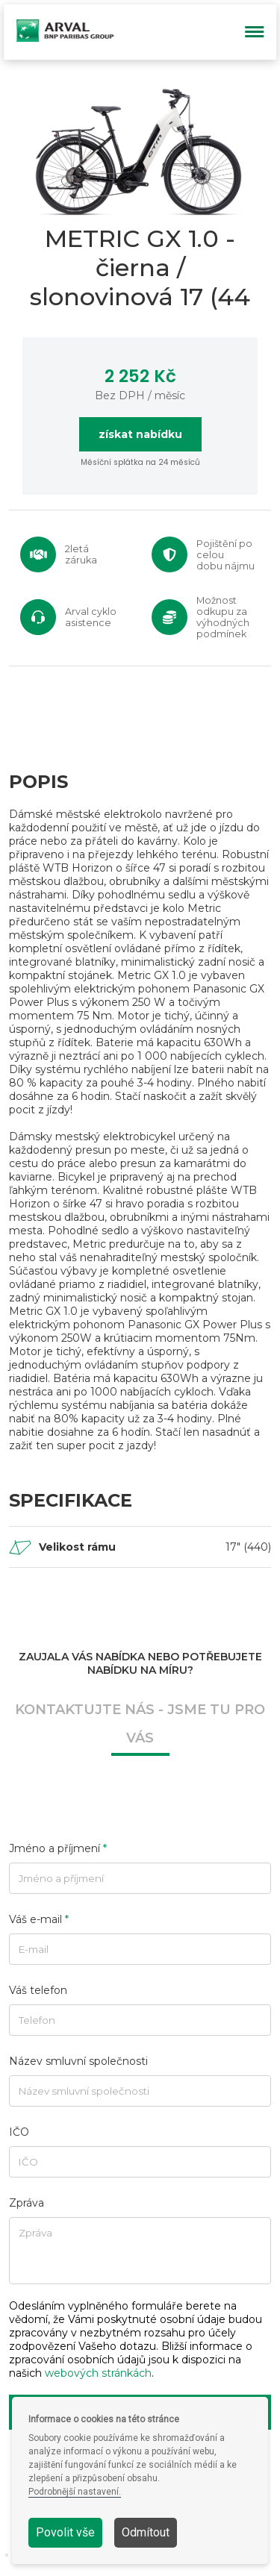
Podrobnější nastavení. (74, 2491)
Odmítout (145, 2532)
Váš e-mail (39, 1919)
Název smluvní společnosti (78, 2061)
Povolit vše (65, 2532)
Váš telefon (38, 1990)
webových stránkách (98, 2373)
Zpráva (26, 2203)
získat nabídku (140, 434)
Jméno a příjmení (58, 1848)
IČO (19, 2132)
